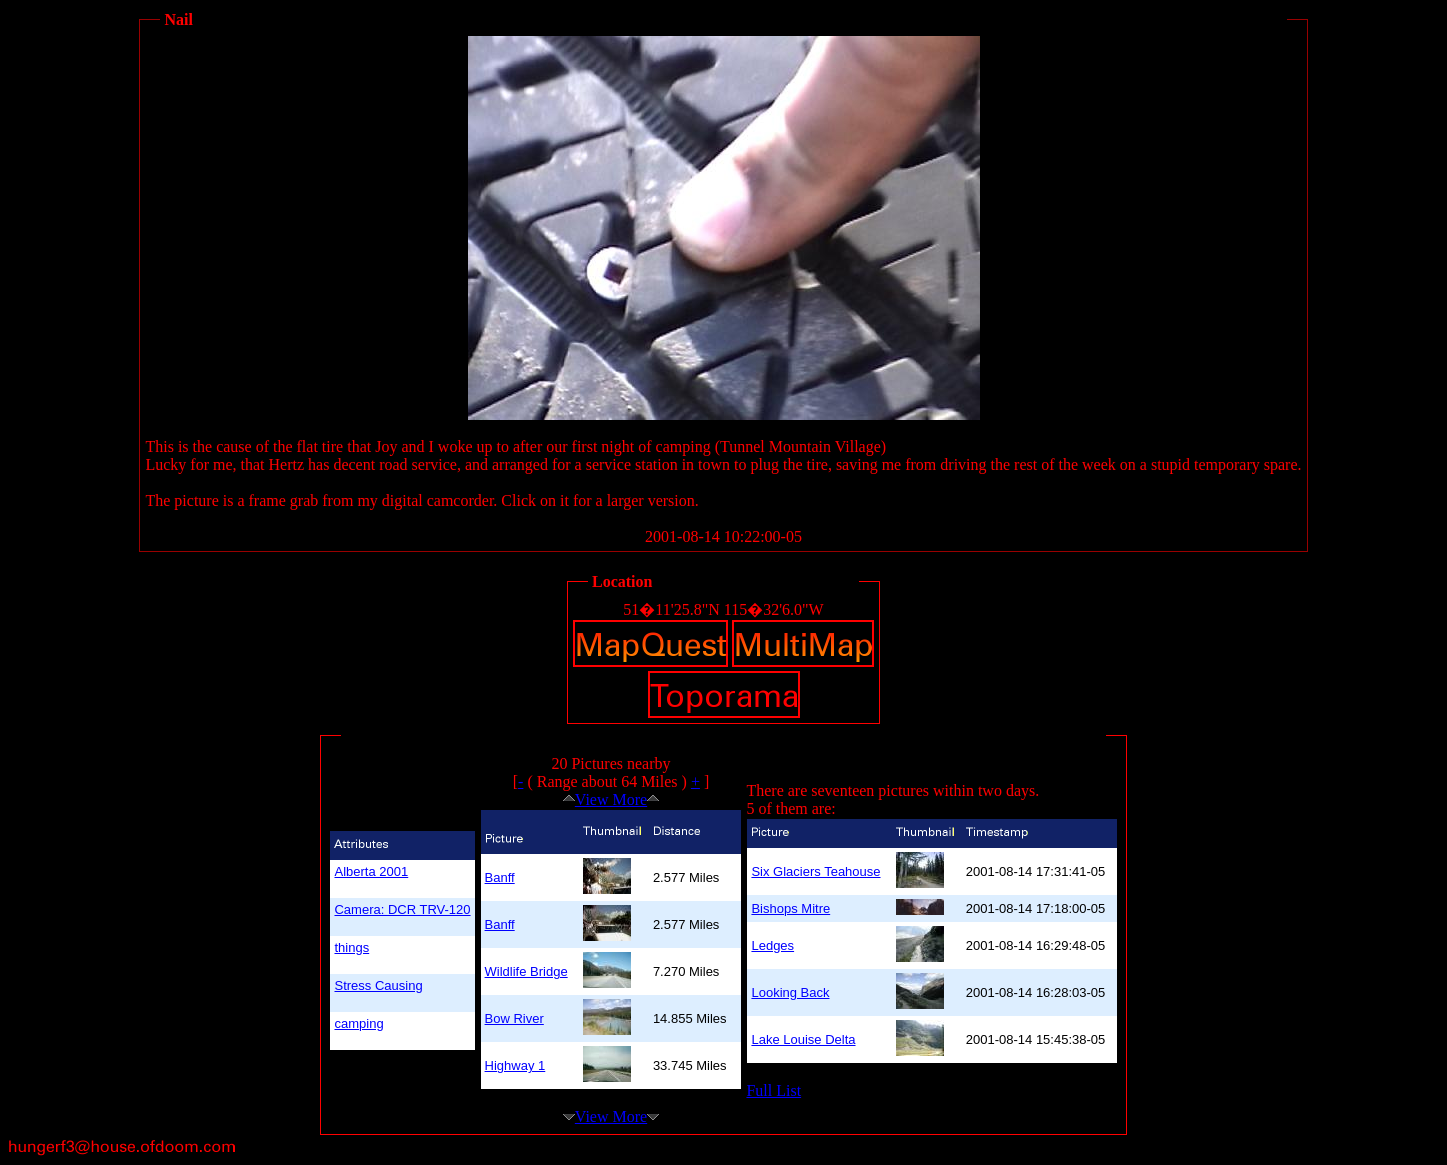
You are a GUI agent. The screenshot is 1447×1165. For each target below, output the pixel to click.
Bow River (514, 1018)
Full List (773, 1090)
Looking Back (790, 992)
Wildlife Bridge (526, 971)
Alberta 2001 (371, 871)
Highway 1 (515, 1065)
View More (611, 799)
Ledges (772, 945)
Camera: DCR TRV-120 (402, 909)
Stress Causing (378, 985)
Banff (500, 877)
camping (358, 1023)
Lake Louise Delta (803, 1039)
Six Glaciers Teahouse (815, 871)
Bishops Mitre (790, 908)
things (351, 947)
